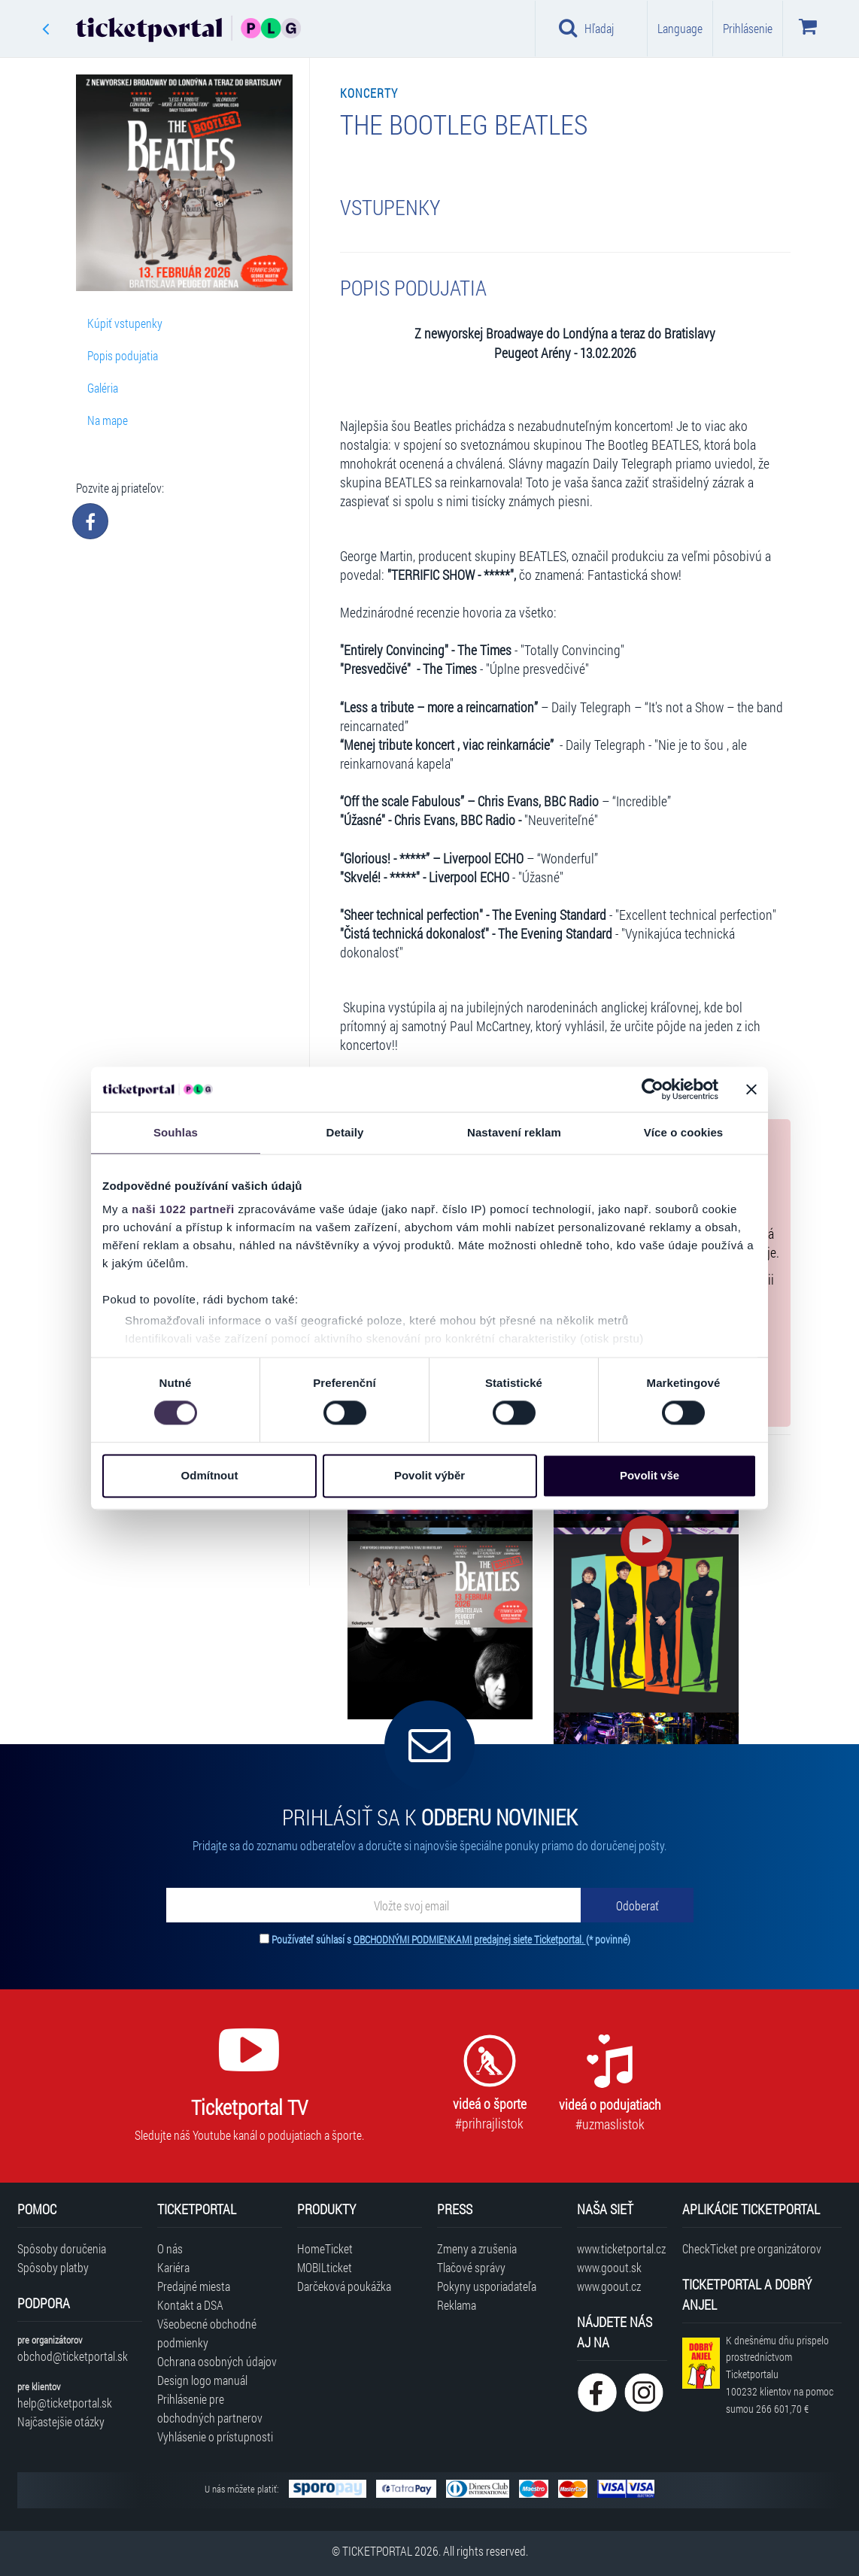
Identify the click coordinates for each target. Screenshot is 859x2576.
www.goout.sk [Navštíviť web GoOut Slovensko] (609, 2267)
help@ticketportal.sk (64, 2403)
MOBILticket (324, 2267)
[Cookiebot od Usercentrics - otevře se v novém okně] (652, 1089)
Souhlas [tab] (175, 1132)
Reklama (456, 2305)
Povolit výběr (429, 1475)
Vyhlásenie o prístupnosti (215, 2436)
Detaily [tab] (345, 1132)
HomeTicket (325, 2248)
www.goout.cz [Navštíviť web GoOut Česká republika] (609, 2286)
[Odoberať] (637, 1905)
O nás (170, 2248)
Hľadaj (586, 28)
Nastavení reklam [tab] (514, 1132)
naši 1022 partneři (183, 1209)
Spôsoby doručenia (61, 2248)
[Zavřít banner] (751, 1089)
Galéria (102, 388)
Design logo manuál (202, 2380)
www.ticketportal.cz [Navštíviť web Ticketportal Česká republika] (621, 2248)
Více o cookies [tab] (684, 1132)
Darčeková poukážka (344, 2286)
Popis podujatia (122, 355)
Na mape (107, 420)
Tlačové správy (471, 2267)
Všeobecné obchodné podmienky (206, 2333)
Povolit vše (649, 1475)
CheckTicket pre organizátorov (751, 2248)
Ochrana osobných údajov (217, 2361)
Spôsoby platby (53, 2267)
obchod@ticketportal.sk (72, 2356)
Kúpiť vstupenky (124, 323)
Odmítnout (209, 1475)
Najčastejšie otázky (61, 2421)
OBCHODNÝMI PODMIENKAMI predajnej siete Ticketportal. (470, 1939)
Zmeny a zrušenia (477, 2248)
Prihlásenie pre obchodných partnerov (210, 2408)
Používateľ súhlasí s (451, 1939)
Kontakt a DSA (190, 2305)
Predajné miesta (193, 2286)
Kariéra (173, 2267)
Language (680, 28)
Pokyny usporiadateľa (486, 2286)
